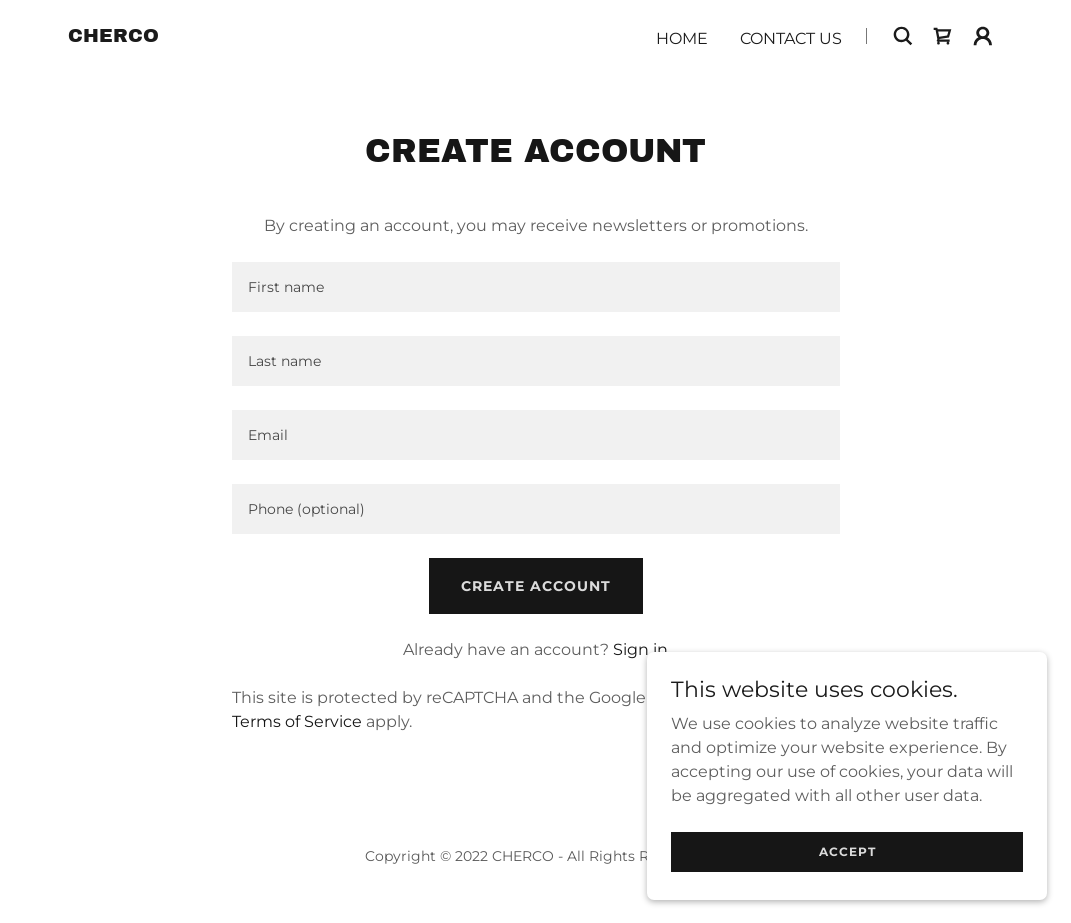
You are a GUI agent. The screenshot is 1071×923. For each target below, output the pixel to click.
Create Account (536, 586)
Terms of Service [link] (297, 721)
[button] (983, 36)
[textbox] (536, 287)
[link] (113, 36)
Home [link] (682, 38)
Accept (847, 892)
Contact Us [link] (791, 38)
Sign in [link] (640, 649)
